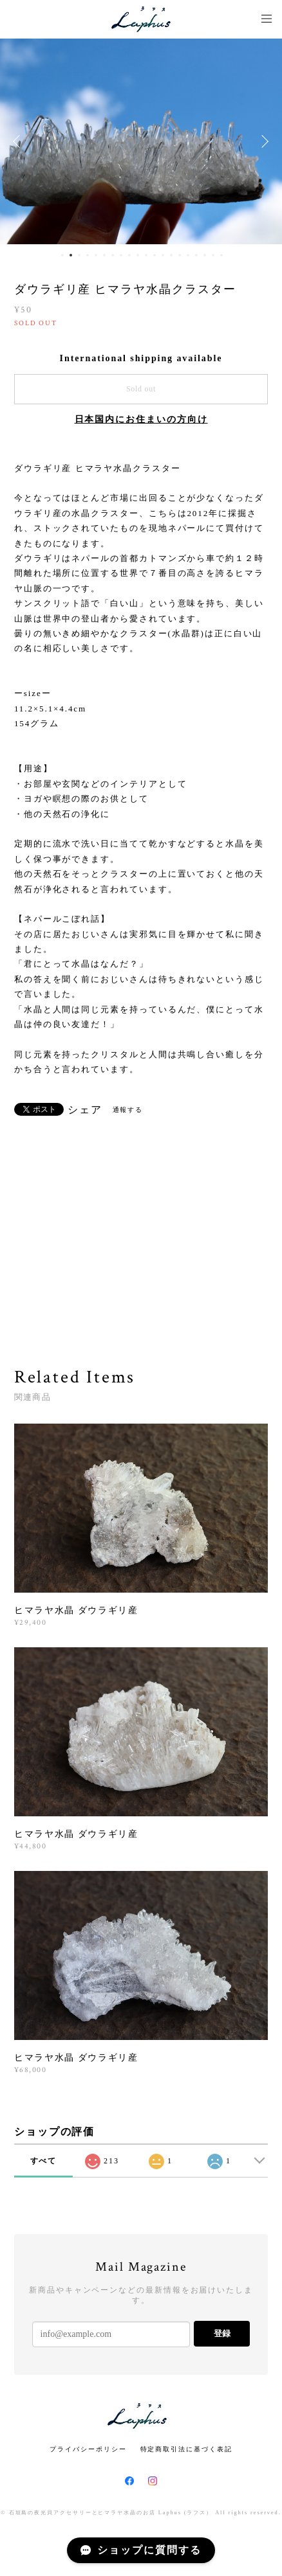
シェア (85, 1110)
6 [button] (104, 255)
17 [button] (196, 255)
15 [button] (179, 255)
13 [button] (163, 255)
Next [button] (262, 141)
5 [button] (96, 255)
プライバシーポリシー (88, 2449)
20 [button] (221, 255)
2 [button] (71, 255)
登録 (222, 2333)
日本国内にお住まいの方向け (141, 419)
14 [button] (171, 255)
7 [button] (112, 255)
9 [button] (129, 255)
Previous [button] (19, 141)
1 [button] (62, 255)
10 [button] (137, 255)
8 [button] (121, 255)
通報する (128, 1109)
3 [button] (79, 255)
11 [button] (146, 255)
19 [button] (213, 255)
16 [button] (188, 255)
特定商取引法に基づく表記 (186, 2449)
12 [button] (154, 255)
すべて (43, 2160)
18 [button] (204, 255)
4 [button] (87, 255)
